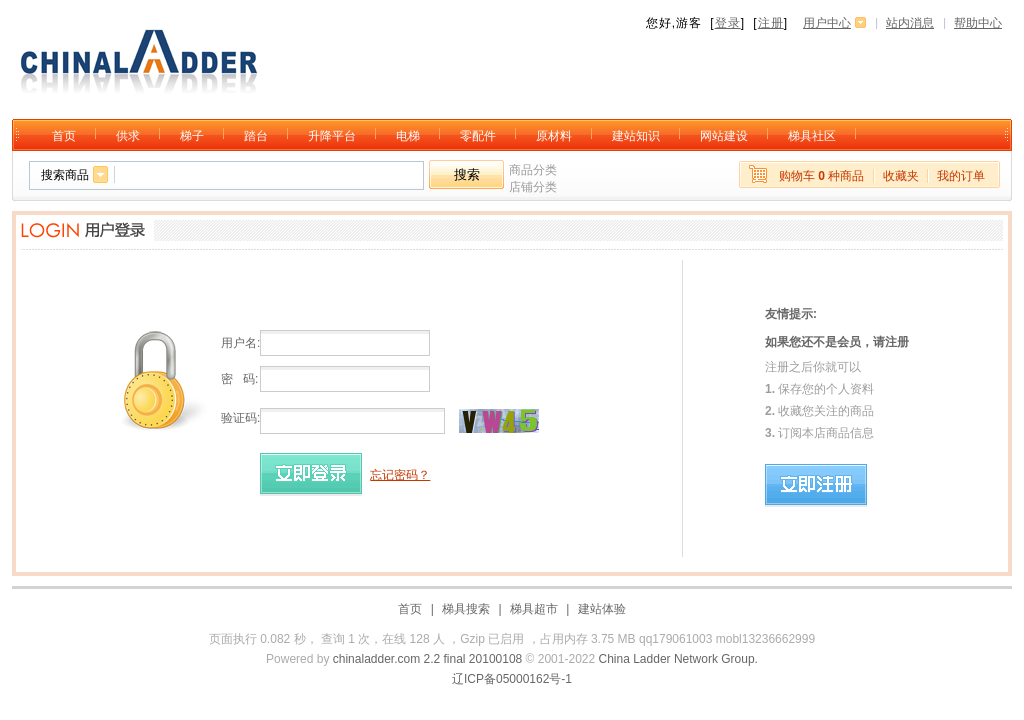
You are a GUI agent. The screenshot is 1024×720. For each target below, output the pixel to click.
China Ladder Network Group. (678, 659)
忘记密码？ (400, 475)
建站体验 (602, 609)
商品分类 (533, 170)
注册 (771, 23)
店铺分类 (533, 187)
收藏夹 (901, 176)
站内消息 (910, 23)
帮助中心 (978, 23)
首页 (410, 609)
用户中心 (827, 23)
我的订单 (961, 176)
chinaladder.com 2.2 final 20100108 (427, 659)
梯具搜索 (466, 609)
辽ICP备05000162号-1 (512, 679)
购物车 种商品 (821, 176)
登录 (728, 23)
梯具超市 (534, 609)
